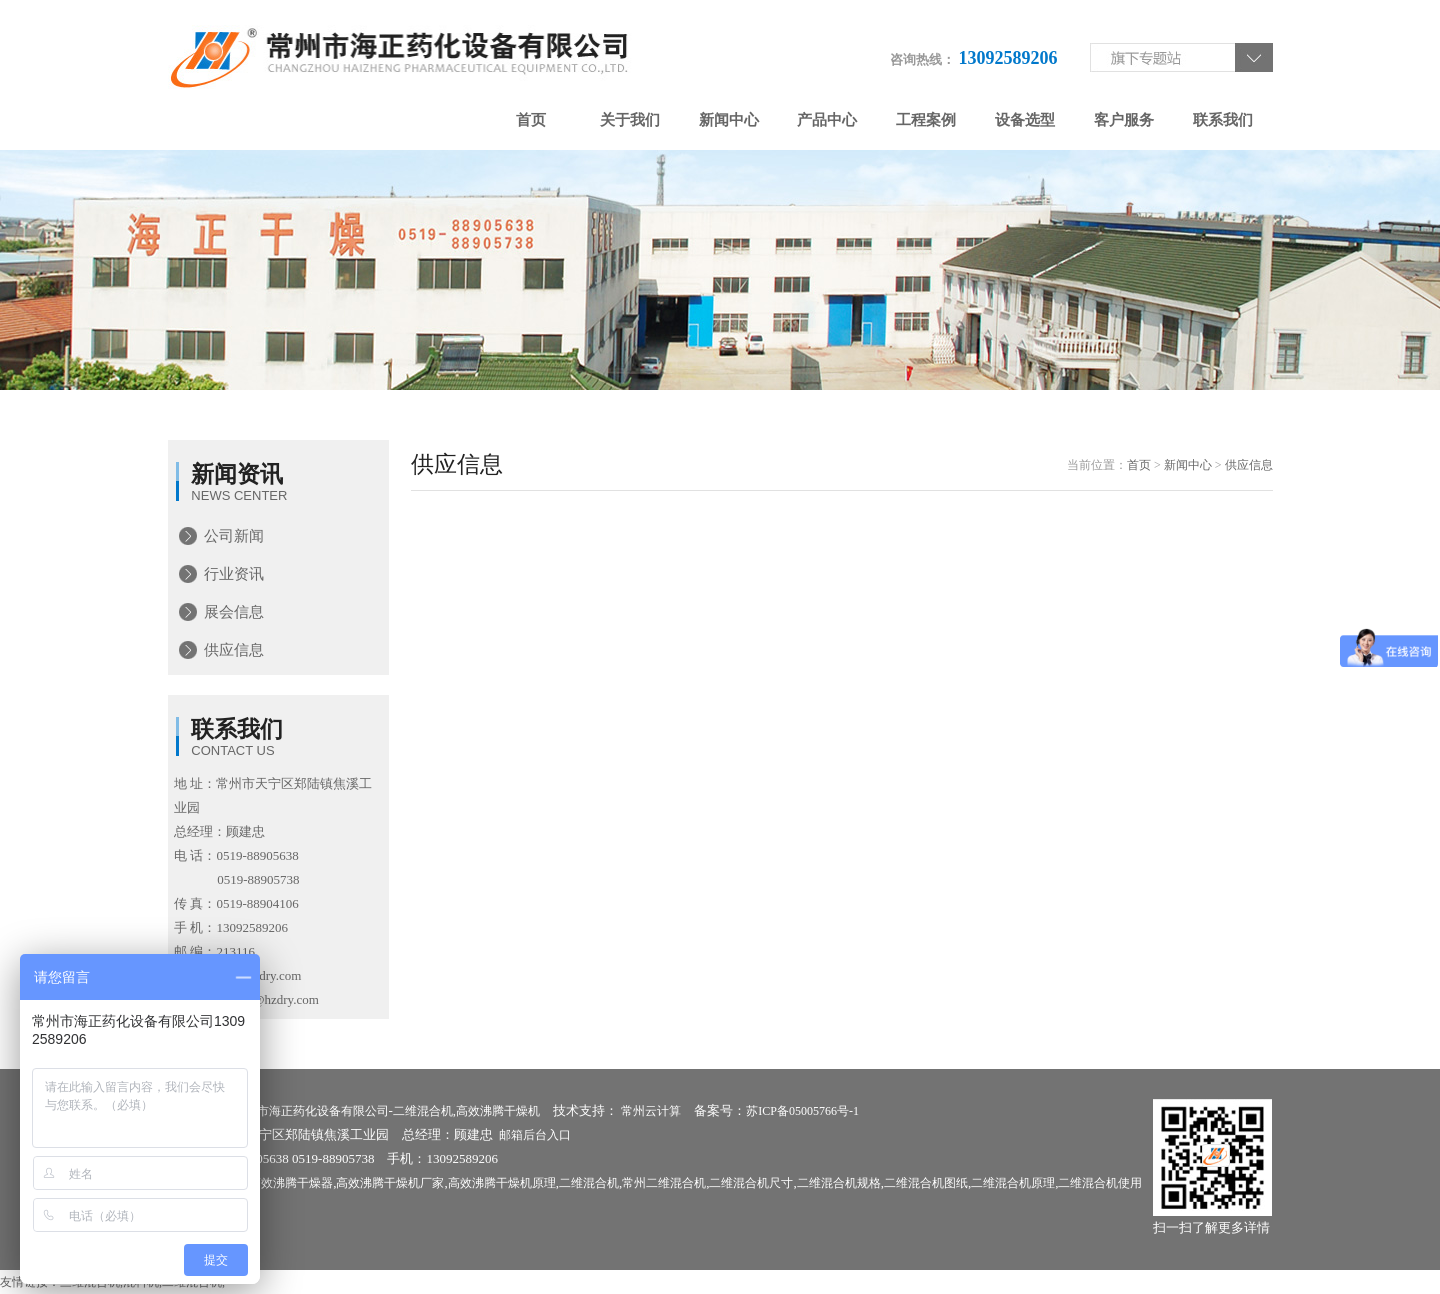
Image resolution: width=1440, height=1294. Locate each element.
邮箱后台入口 (535, 1135)
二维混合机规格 (839, 1183)
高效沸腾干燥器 (291, 1183)
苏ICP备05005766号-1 (802, 1111)
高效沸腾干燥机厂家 (390, 1183)
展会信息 (234, 612)
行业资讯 (234, 574)
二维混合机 (423, 1111)
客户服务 (1124, 120)
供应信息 (234, 650)
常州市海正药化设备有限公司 (311, 1111)
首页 (531, 120)
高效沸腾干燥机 (498, 1111)
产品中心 (827, 120)
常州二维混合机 (664, 1183)
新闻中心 (729, 120)
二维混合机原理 (1013, 1183)
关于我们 (630, 120)
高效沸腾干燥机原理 (502, 1183)
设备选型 (1025, 120)
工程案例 (926, 120)
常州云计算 (651, 1111)
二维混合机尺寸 (751, 1183)
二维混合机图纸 (926, 1183)
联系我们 (1223, 120)
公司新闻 (234, 536)
